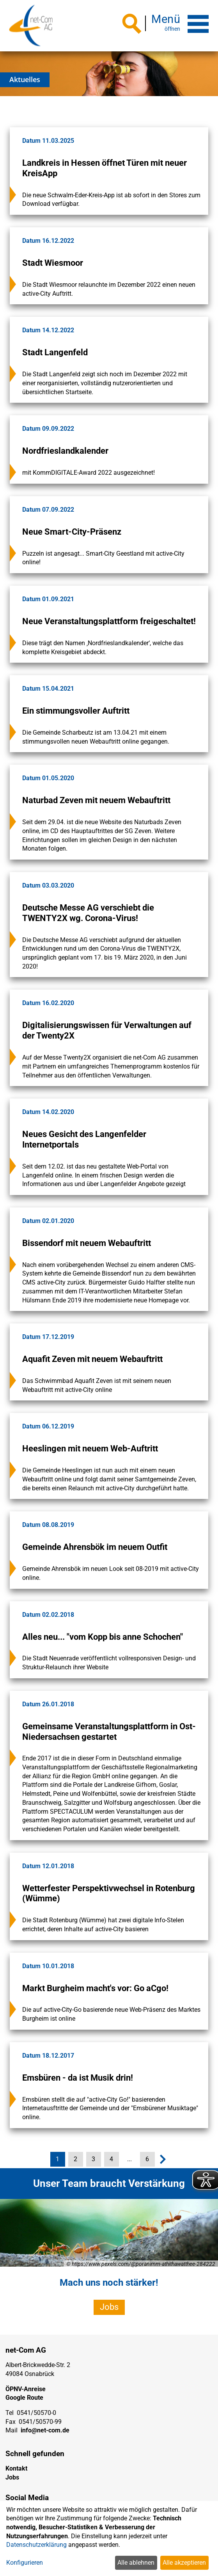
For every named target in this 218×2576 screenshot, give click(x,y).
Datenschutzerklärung (36, 2544)
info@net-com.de (45, 2430)
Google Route (24, 2397)
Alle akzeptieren (184, 2562)
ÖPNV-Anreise (25, 2389)
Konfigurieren (24, 2562)
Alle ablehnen (135, 2562)
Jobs (109, 2307)
